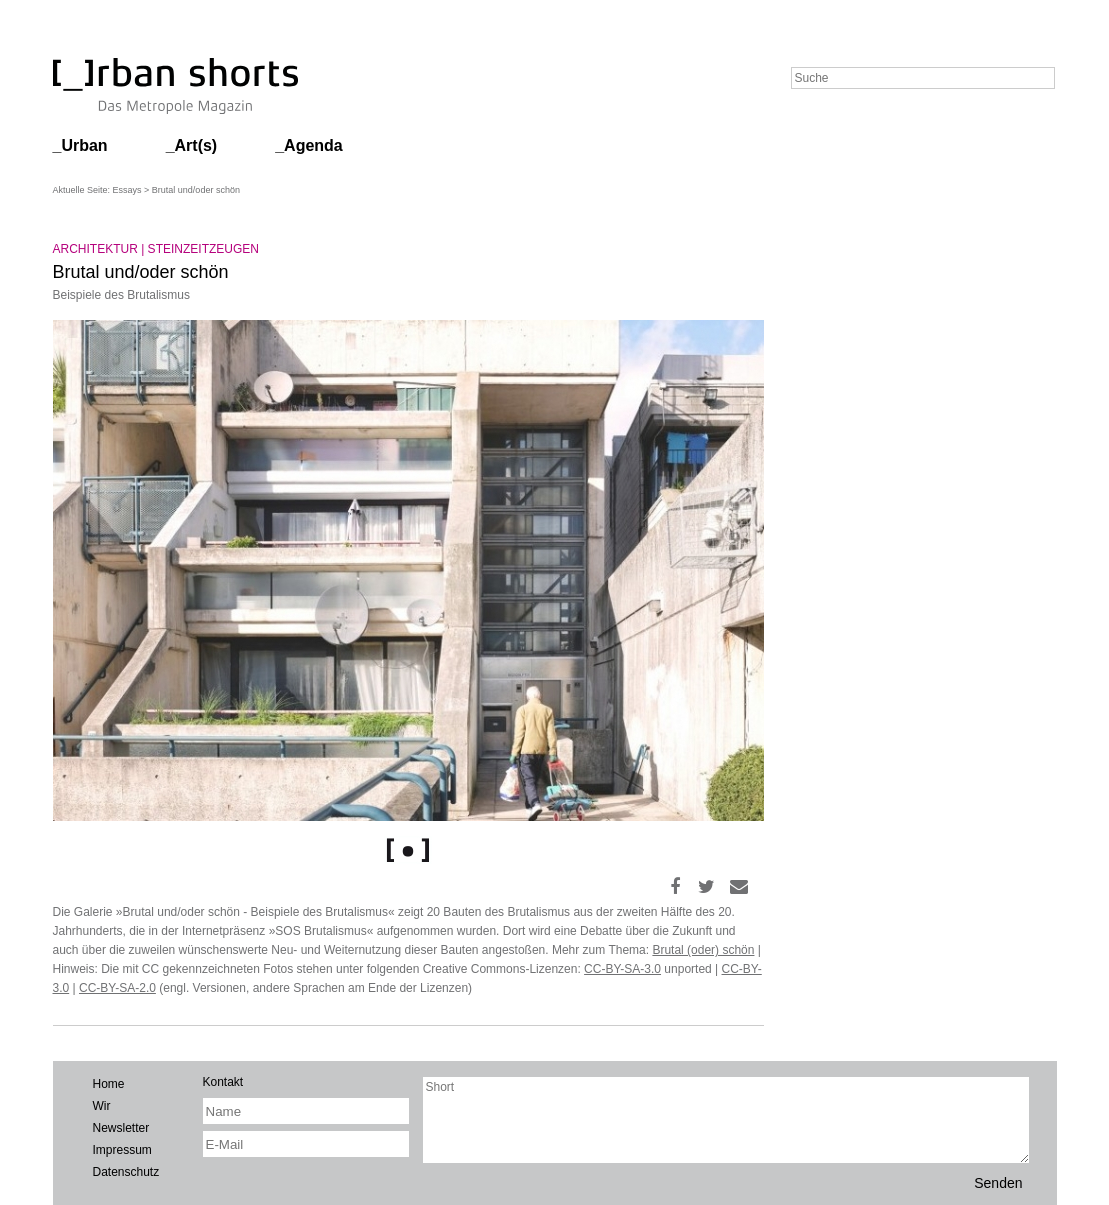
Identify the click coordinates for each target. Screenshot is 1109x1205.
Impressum (122, 1150)
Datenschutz (126, 1172)
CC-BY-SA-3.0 (622, 969)
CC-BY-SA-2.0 (117, 988)
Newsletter (121, 1128)
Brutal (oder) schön (703, 950)
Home (109, 1084)
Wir (102, 1106)
